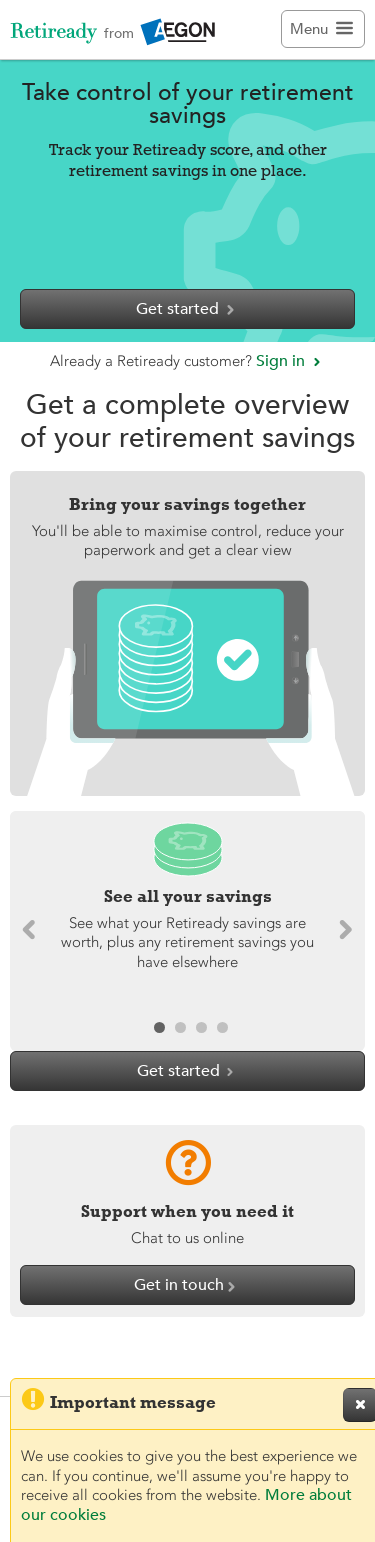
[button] (341, 931)
